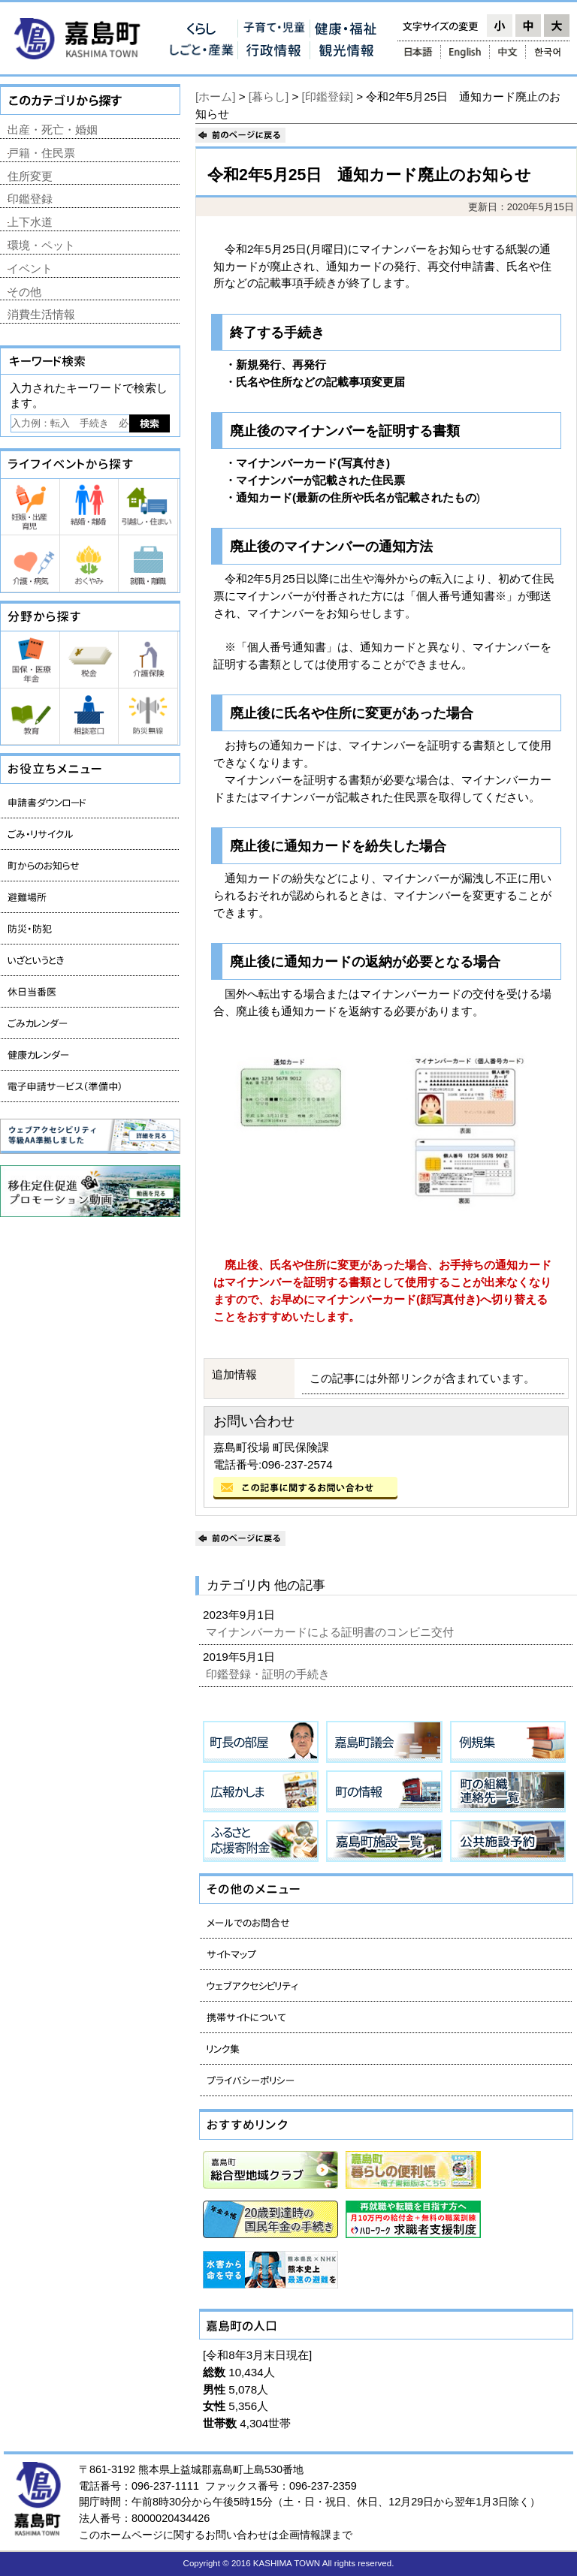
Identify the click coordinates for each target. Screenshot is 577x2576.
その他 (24, 291)
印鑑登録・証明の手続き (269, 1674)
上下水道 (30, 221)
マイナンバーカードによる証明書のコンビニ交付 (331, 1631)
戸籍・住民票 (41, 152)
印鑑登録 (30, 198)
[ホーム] (215, 96)
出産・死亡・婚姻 (53, 129)
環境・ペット (41, 245)
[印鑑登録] (327, 96)
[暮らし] (268, 96)
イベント (30, 268)
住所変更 (30, 176)
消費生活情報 (41, 314)
